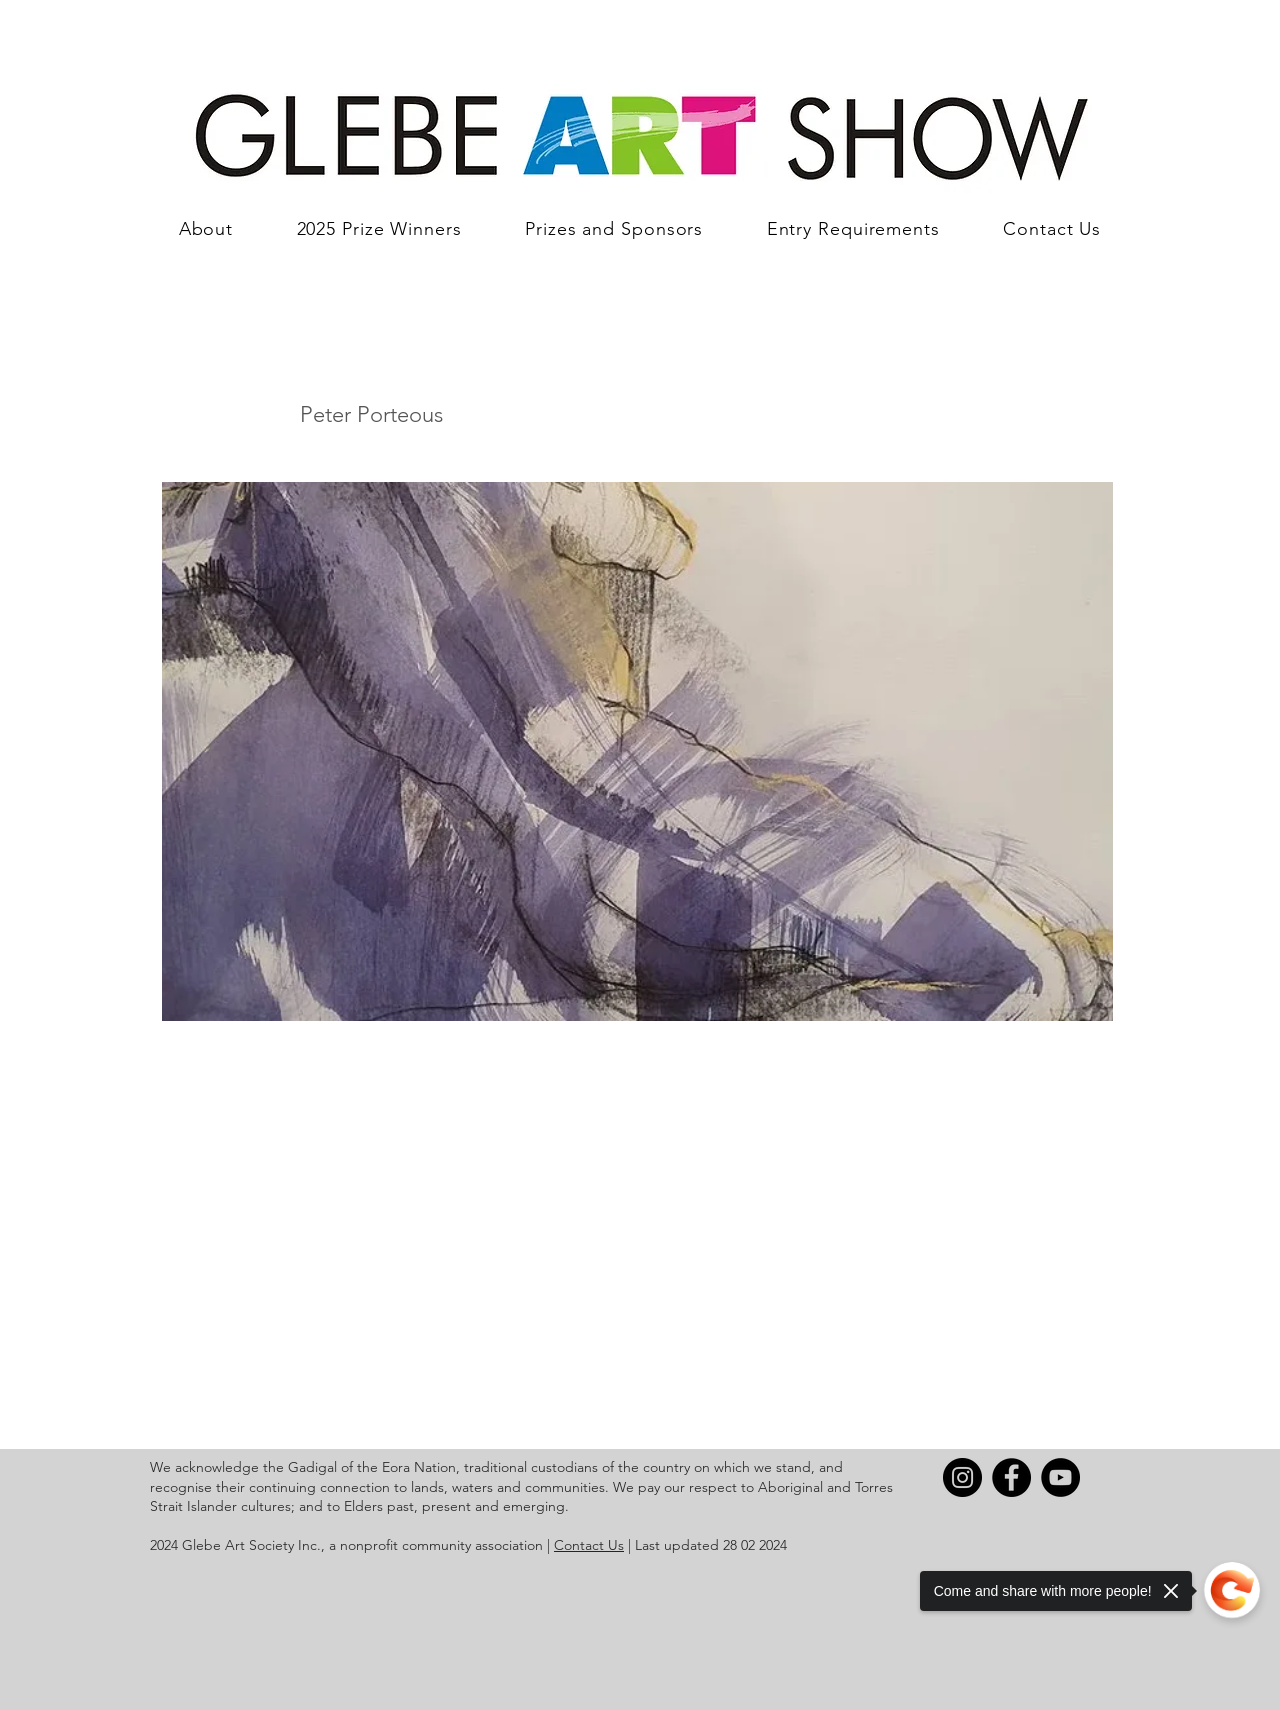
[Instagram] (962, 1477)
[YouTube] (1060, 1477)
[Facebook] (1011, 1477)
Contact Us (589, 1545)
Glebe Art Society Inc (249, 1545)
